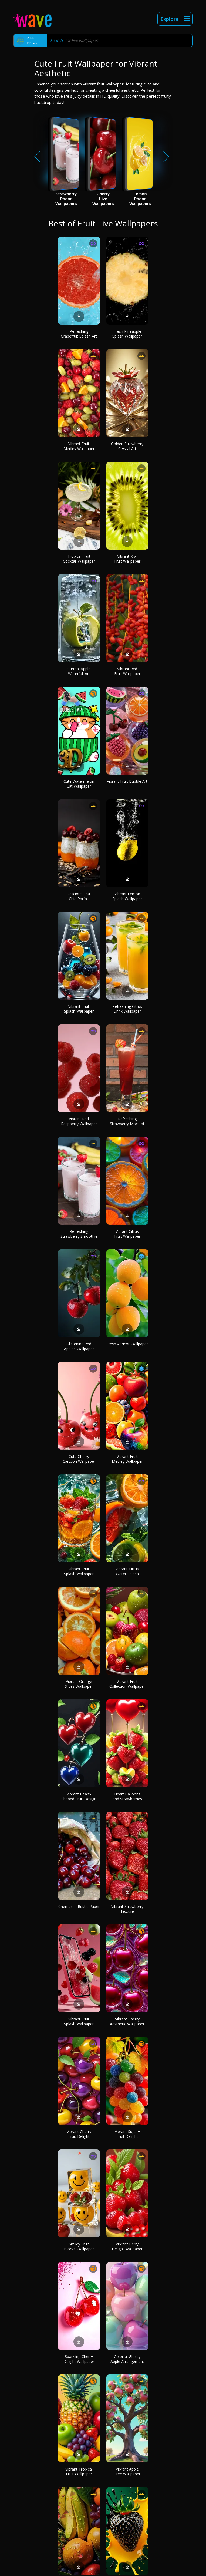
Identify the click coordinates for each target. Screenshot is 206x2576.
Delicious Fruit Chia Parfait (78, 896)
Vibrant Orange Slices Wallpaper (79, 1684)
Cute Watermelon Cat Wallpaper (78, 784)
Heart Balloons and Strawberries (127, 1796)
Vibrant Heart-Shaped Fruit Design (78, 1796)
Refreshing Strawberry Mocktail (127, 1121)
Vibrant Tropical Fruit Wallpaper (79, 2471)
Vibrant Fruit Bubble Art (127, 781)
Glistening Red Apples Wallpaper (79, 1346)
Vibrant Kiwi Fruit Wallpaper (127, 559)
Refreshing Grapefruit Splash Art (79, 334)
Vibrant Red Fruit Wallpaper (127, 671)
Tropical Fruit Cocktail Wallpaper (79, 559)
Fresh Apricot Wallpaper (127, 1343)
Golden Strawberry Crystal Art (127, 446)
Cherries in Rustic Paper (79, 1906)
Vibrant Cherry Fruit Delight (79, 2134)
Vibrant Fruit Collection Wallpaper (127, 1684)
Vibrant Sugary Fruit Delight (127, 2134)
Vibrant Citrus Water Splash (127, 1571)
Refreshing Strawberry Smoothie (78, 1234)
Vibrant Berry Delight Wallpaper (127, 2246)
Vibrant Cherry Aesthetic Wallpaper (127, 2021)
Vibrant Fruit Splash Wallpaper (79, 1009)
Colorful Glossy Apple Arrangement (127, 2359)
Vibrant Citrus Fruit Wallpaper (127, 1234)
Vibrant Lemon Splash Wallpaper (127, 896)
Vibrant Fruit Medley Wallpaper (78, 446)
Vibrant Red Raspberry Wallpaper (79, 1121)
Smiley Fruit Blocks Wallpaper (79, 2246)
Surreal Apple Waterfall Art (78, 671)
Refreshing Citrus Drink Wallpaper (127, 1009)
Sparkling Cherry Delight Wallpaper (78, 2359)
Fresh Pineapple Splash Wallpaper (127, 334)
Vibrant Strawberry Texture (127, 1909)
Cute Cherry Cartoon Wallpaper (79, 1459)
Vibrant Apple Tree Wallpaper (127, 2471)
